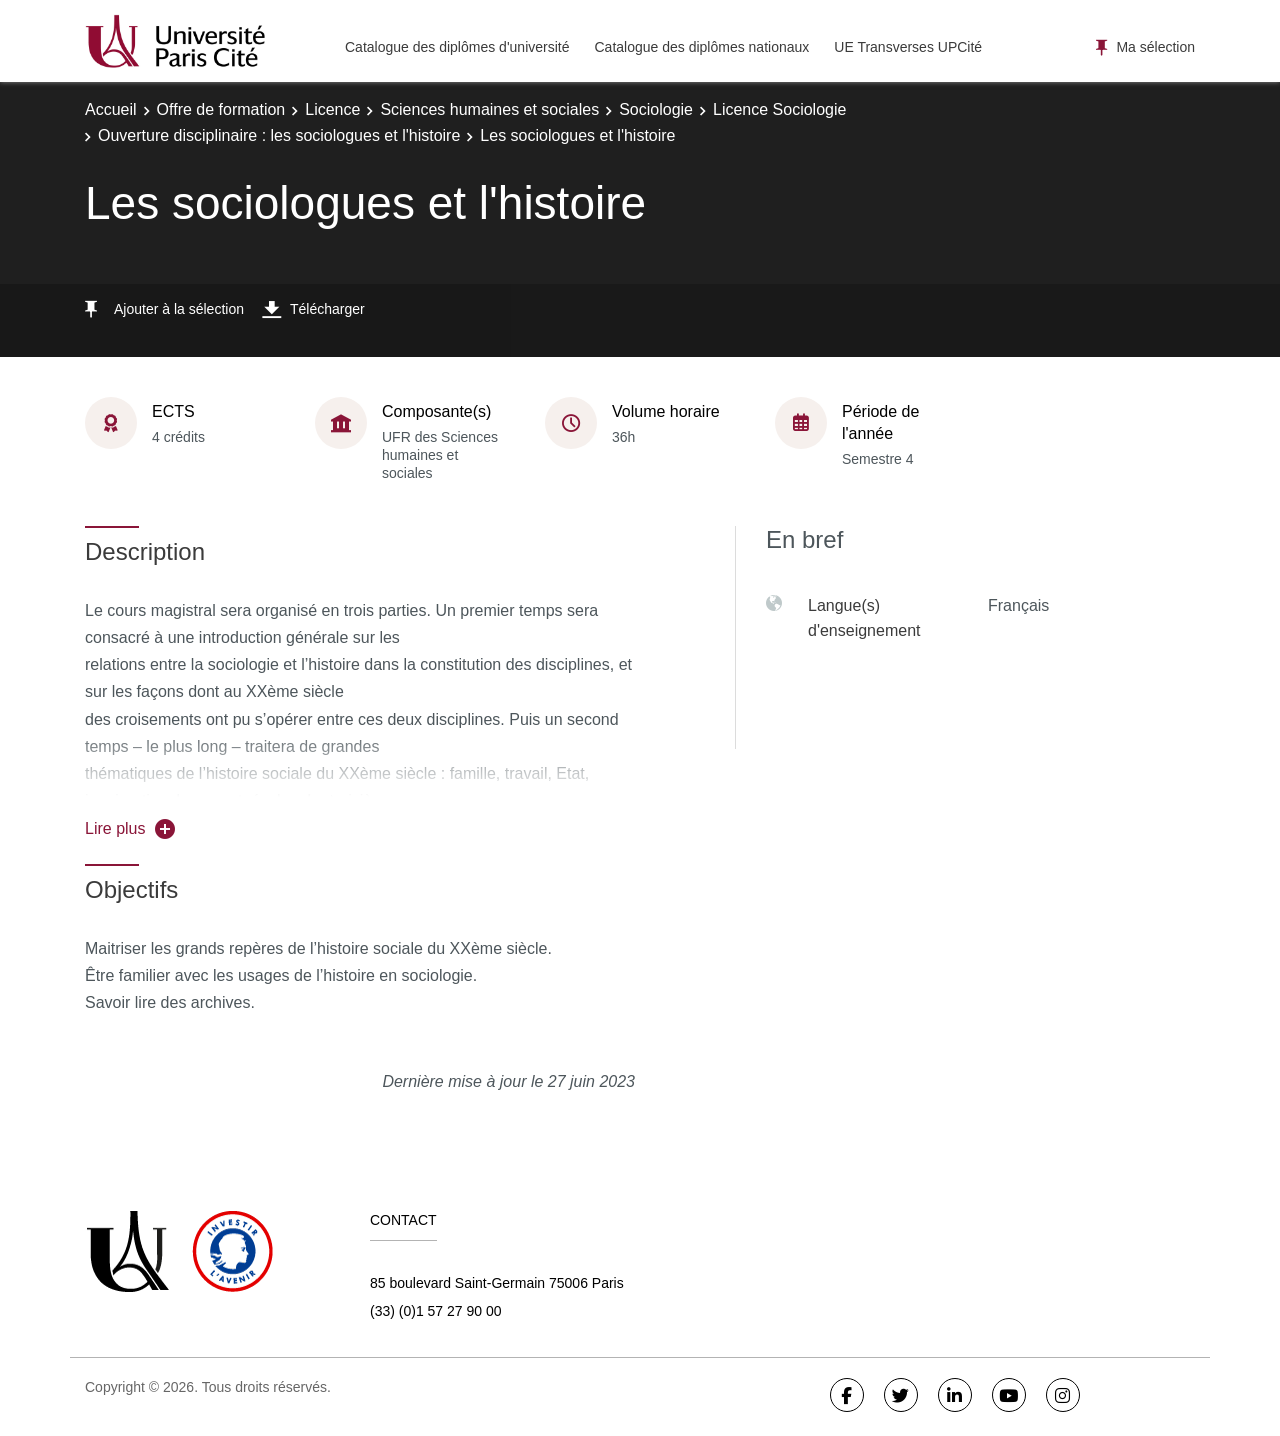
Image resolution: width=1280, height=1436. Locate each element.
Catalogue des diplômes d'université (457, 47)
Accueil (111, 109)
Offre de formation (221, 109)
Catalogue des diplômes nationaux (701, 47)
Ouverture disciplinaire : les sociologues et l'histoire (279, 135)
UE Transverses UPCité (908, 47)
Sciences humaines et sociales (489, 109)
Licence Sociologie (779, 109)
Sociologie (656, 109)
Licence (332, 109)
